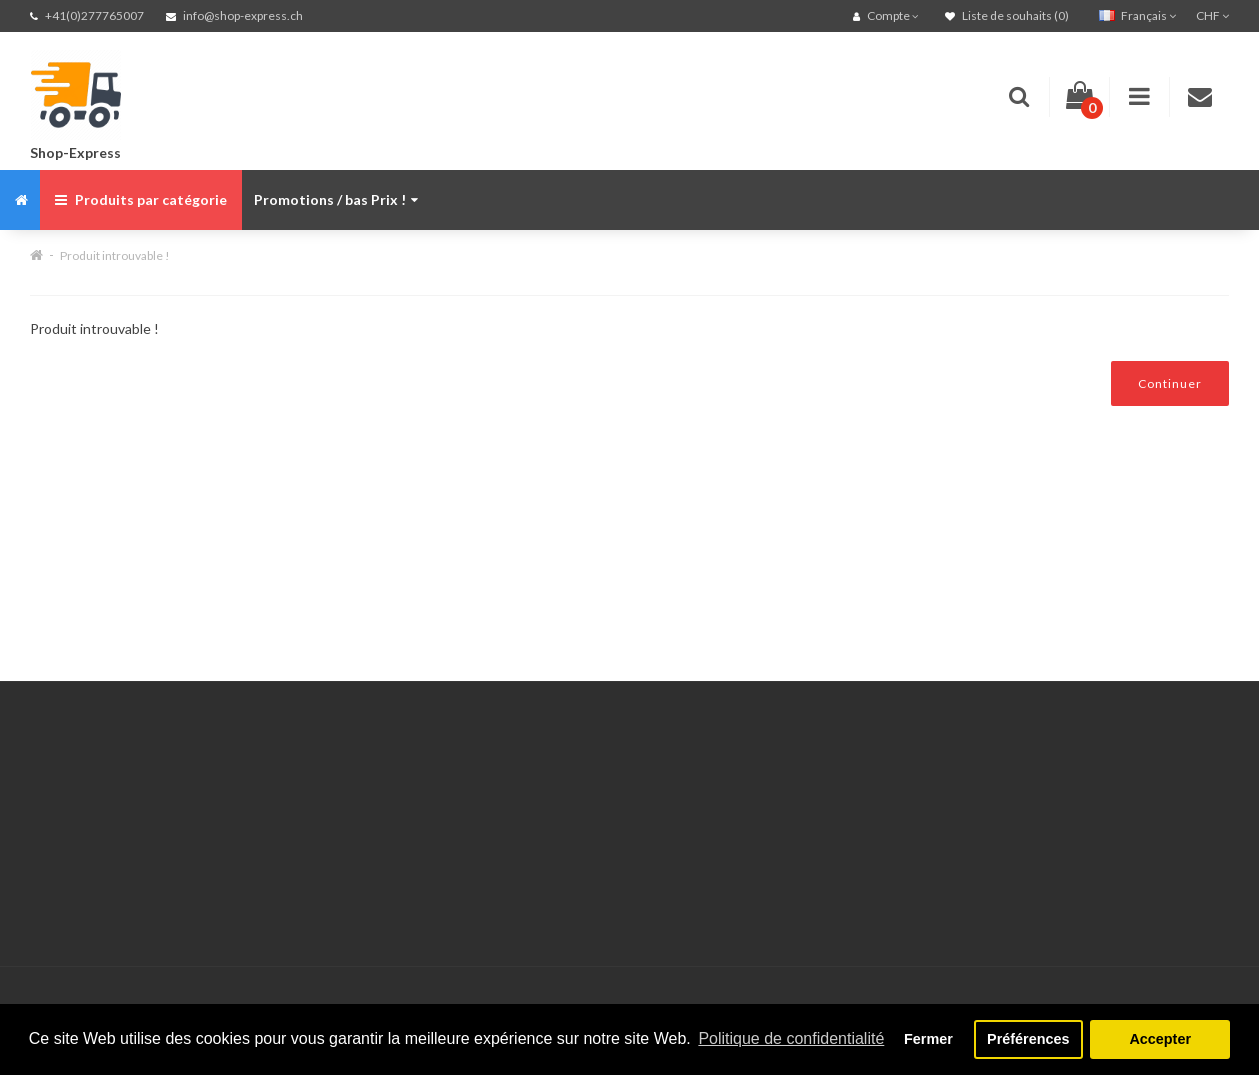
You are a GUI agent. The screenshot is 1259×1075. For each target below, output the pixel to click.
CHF (1212, 15)
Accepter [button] (1160, 1039)
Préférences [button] (1028, 1039)
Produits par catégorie (141, 199)
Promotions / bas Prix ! (336, 199)
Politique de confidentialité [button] (791, 1038)
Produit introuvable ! (115, 255)
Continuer (1170, 383)
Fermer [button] (928, 1039)
